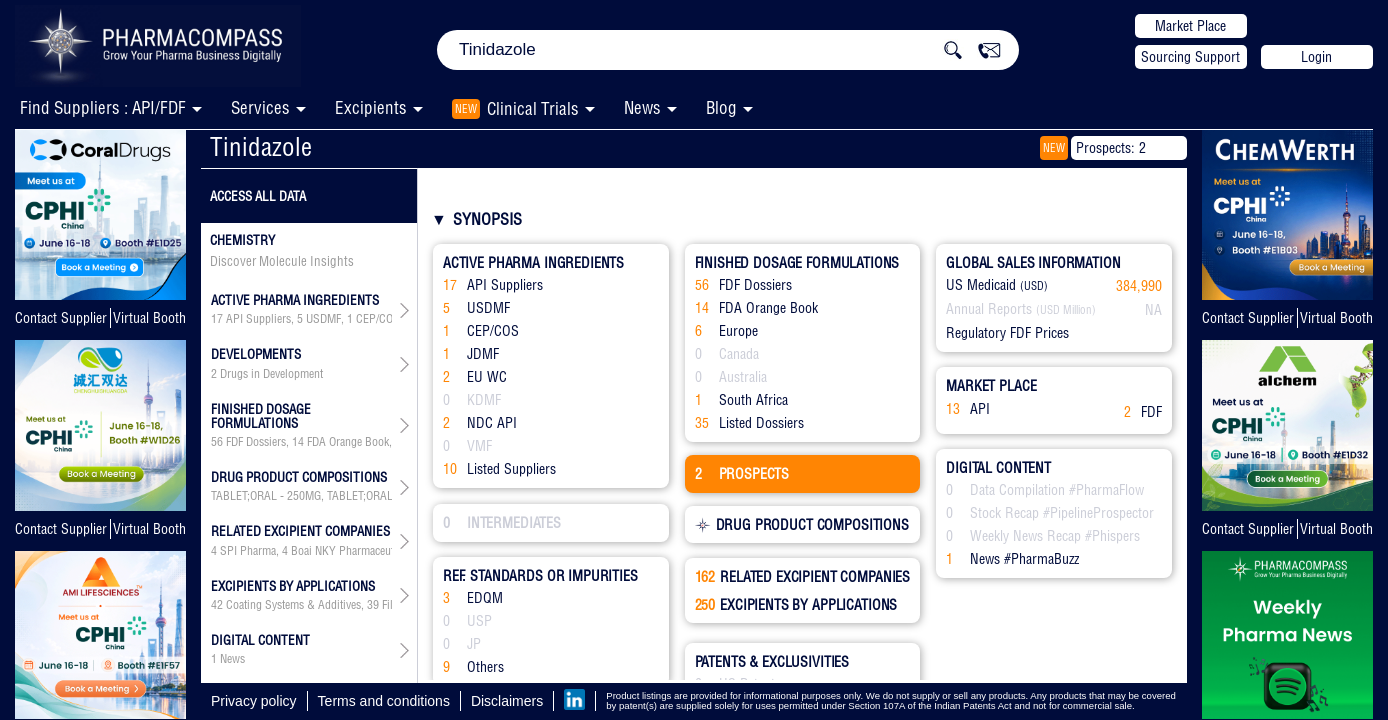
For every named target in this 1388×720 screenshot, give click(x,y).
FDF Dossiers (256, 442)
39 (373, 605)
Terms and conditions (384, 701)
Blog (721, 107)
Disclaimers (507, 701)
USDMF (323, 319)
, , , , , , (301, 319)
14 (298, 442)
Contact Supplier (61, 318)
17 (217, 319)
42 (217, 605)
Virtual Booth (149, 318)
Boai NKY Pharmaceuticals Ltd (362, 551)
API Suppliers (258, 319)
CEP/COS (378, 319)
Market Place (1190, 26)
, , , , (301, 442)
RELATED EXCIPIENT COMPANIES (803, 577)
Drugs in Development (271, 374)
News (642, 107)
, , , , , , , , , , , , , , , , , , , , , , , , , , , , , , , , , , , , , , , (301, 551)
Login (1316, 57)
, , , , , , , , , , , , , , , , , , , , (301, 605)
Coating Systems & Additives (293, 605)
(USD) (1034, 286)
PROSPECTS (742, 474)
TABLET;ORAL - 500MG (382, 496)
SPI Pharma (248, 551)
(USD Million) (1066, 310)
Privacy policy (254, 701)
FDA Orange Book (348, 442)
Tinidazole (261, 146)
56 (217, 442)
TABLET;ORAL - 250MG (266, 496)
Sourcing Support (1190, 57)
